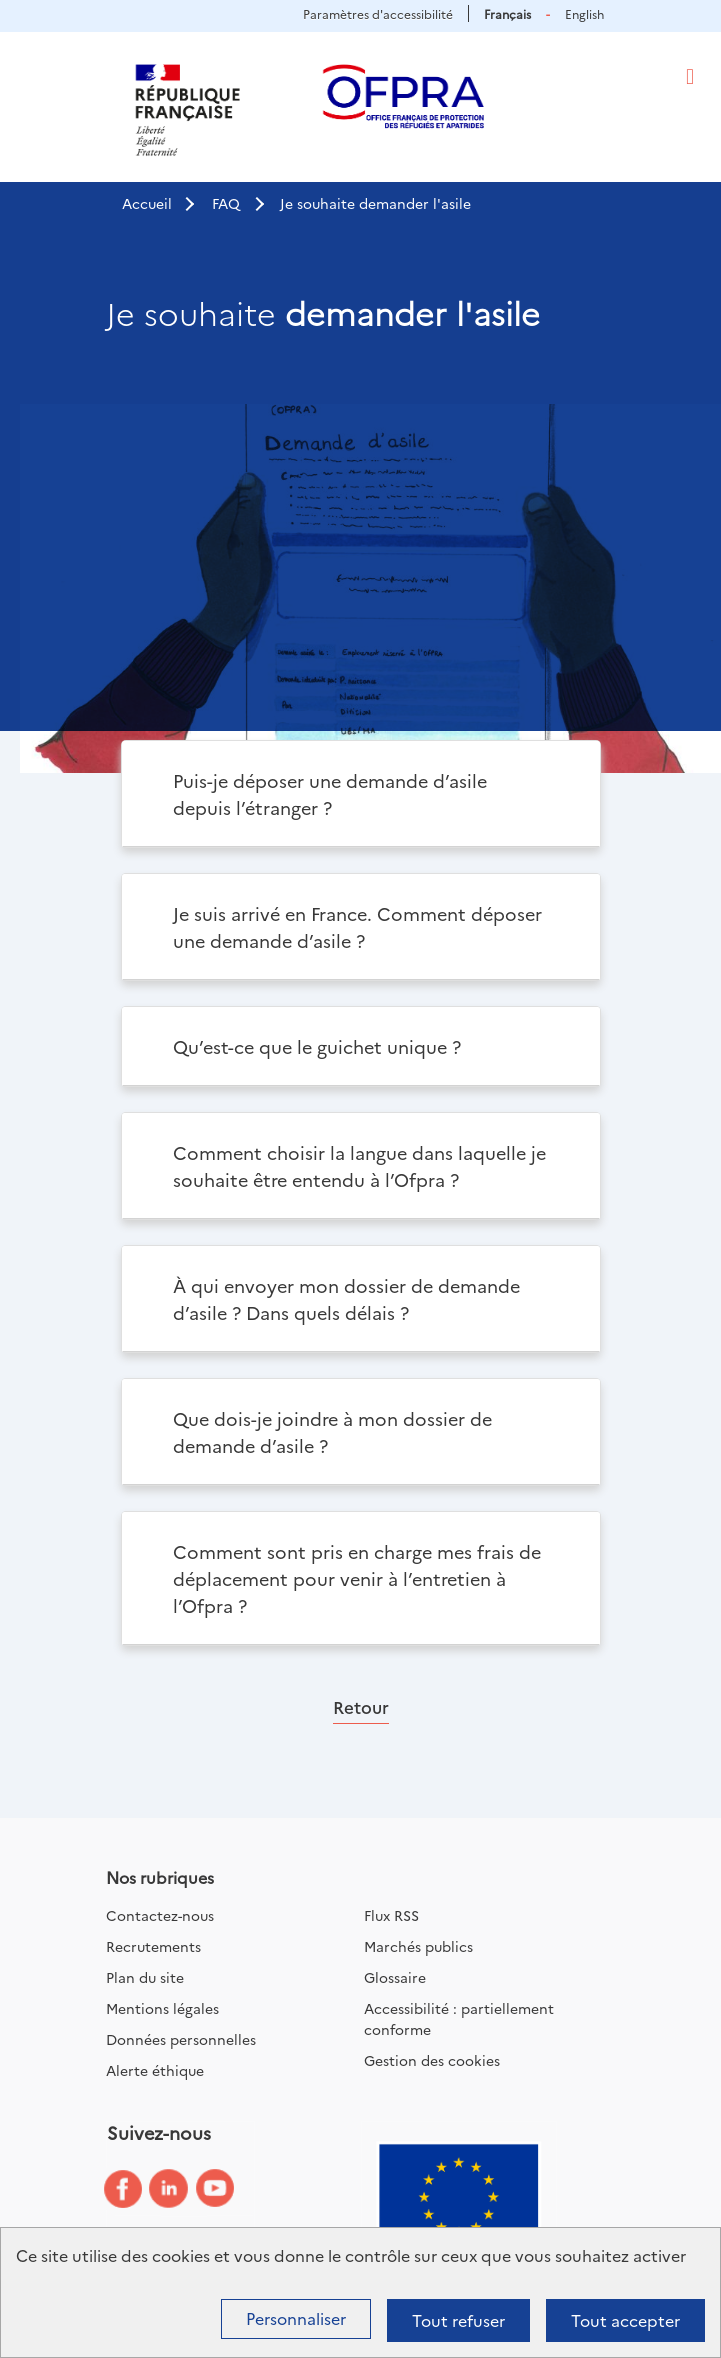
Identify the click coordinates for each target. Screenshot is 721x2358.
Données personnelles (181, 2039)
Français (507, 13)
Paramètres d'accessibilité (378, 13)
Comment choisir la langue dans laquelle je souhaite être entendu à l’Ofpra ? (359, 1166)
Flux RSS (391, 1915)
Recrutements (153, 1946)
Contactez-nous (160, 1915)
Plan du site (145, 1977)
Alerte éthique (155, 2070)
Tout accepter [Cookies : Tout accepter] (625, 2320)
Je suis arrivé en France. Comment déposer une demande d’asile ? (357, 927)
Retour (361, 1706)
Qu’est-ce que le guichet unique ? (317, 1046)
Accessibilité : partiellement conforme (459, 2018)
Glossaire (395, 1977)
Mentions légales (162, 2008)
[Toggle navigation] (690, 77)
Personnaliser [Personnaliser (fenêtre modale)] (296, 2318)
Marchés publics (418, 1946)
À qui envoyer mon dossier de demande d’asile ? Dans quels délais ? (346, 1299)
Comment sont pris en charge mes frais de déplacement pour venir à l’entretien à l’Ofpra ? (357, 1578)
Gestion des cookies (432, 2060)
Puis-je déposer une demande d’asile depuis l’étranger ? (330, 794)
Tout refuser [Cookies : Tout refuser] (458, 2320)
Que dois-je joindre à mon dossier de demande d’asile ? (332, 1432)
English (584, 13)
